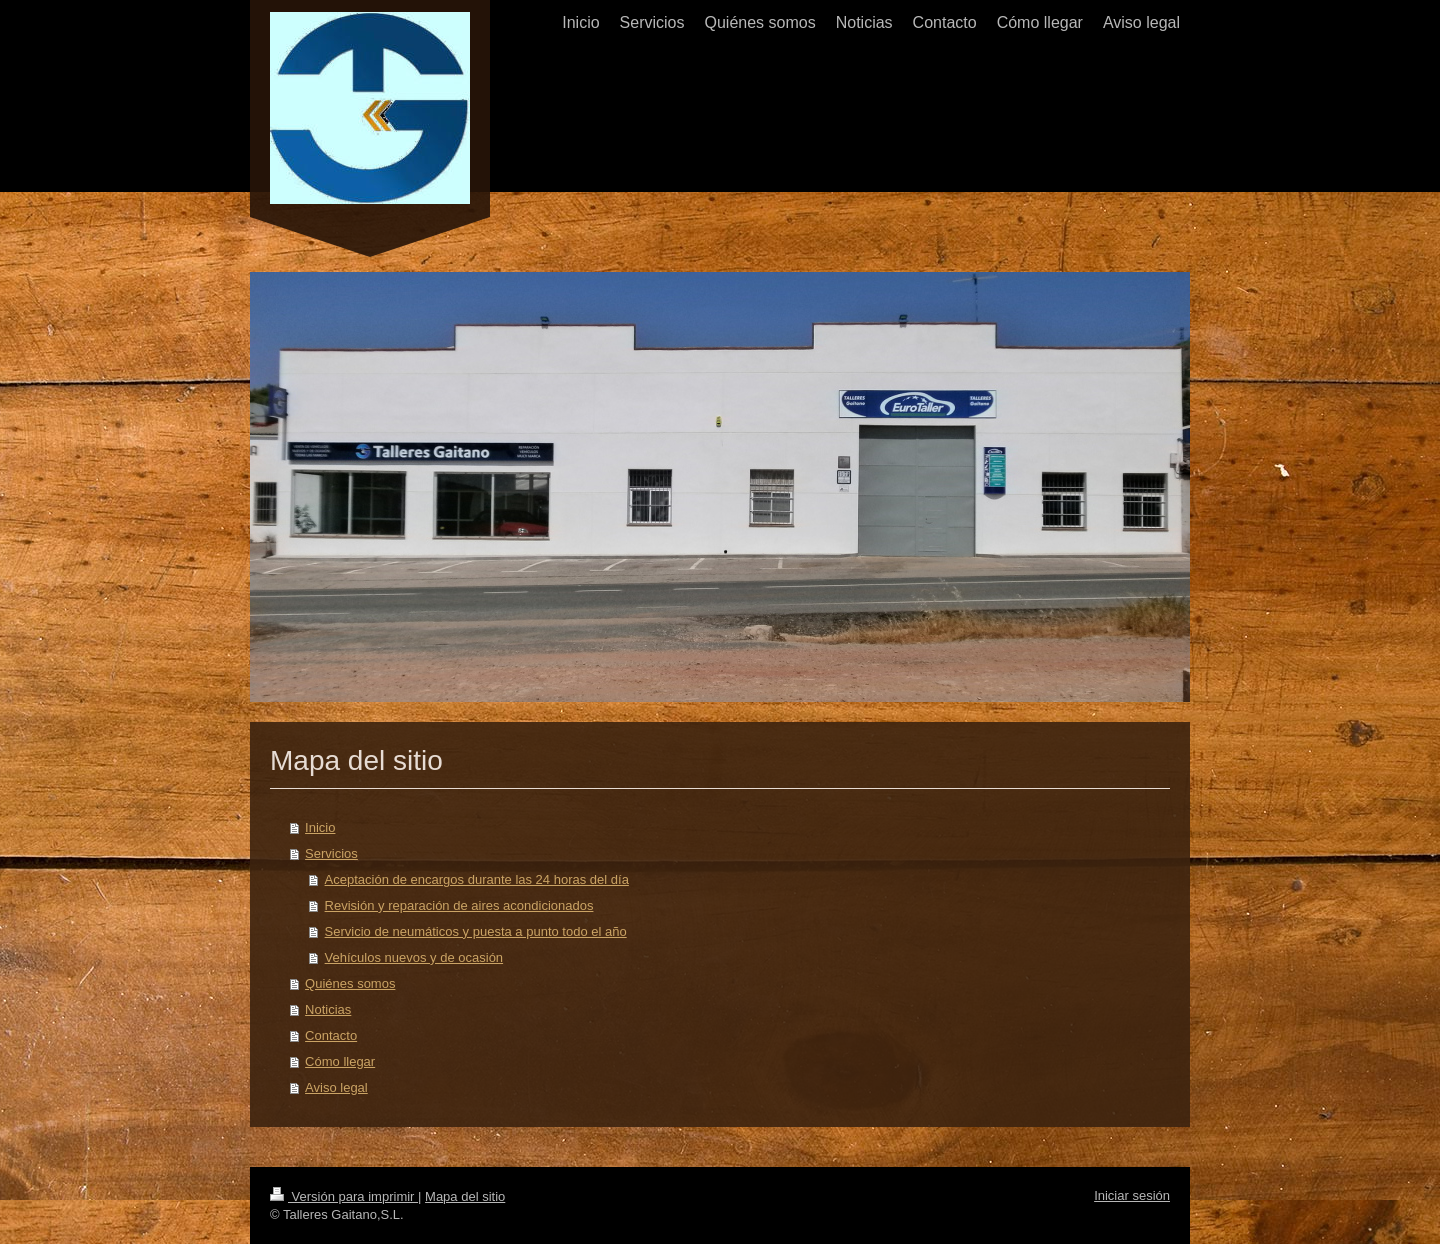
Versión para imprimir (344, 1196)
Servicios (331, 853)
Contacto (331, 1035)
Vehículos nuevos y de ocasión (414, 957)
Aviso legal (336, 1087)
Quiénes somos (350, 983)
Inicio (320, 827)
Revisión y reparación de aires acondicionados (459, 905)
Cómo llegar (340, 1061)
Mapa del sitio (465, 1196)
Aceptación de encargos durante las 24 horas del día (477, 879)
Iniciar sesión (1132, 1195)
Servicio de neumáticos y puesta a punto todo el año (476, 931)
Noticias (328, 1009)
